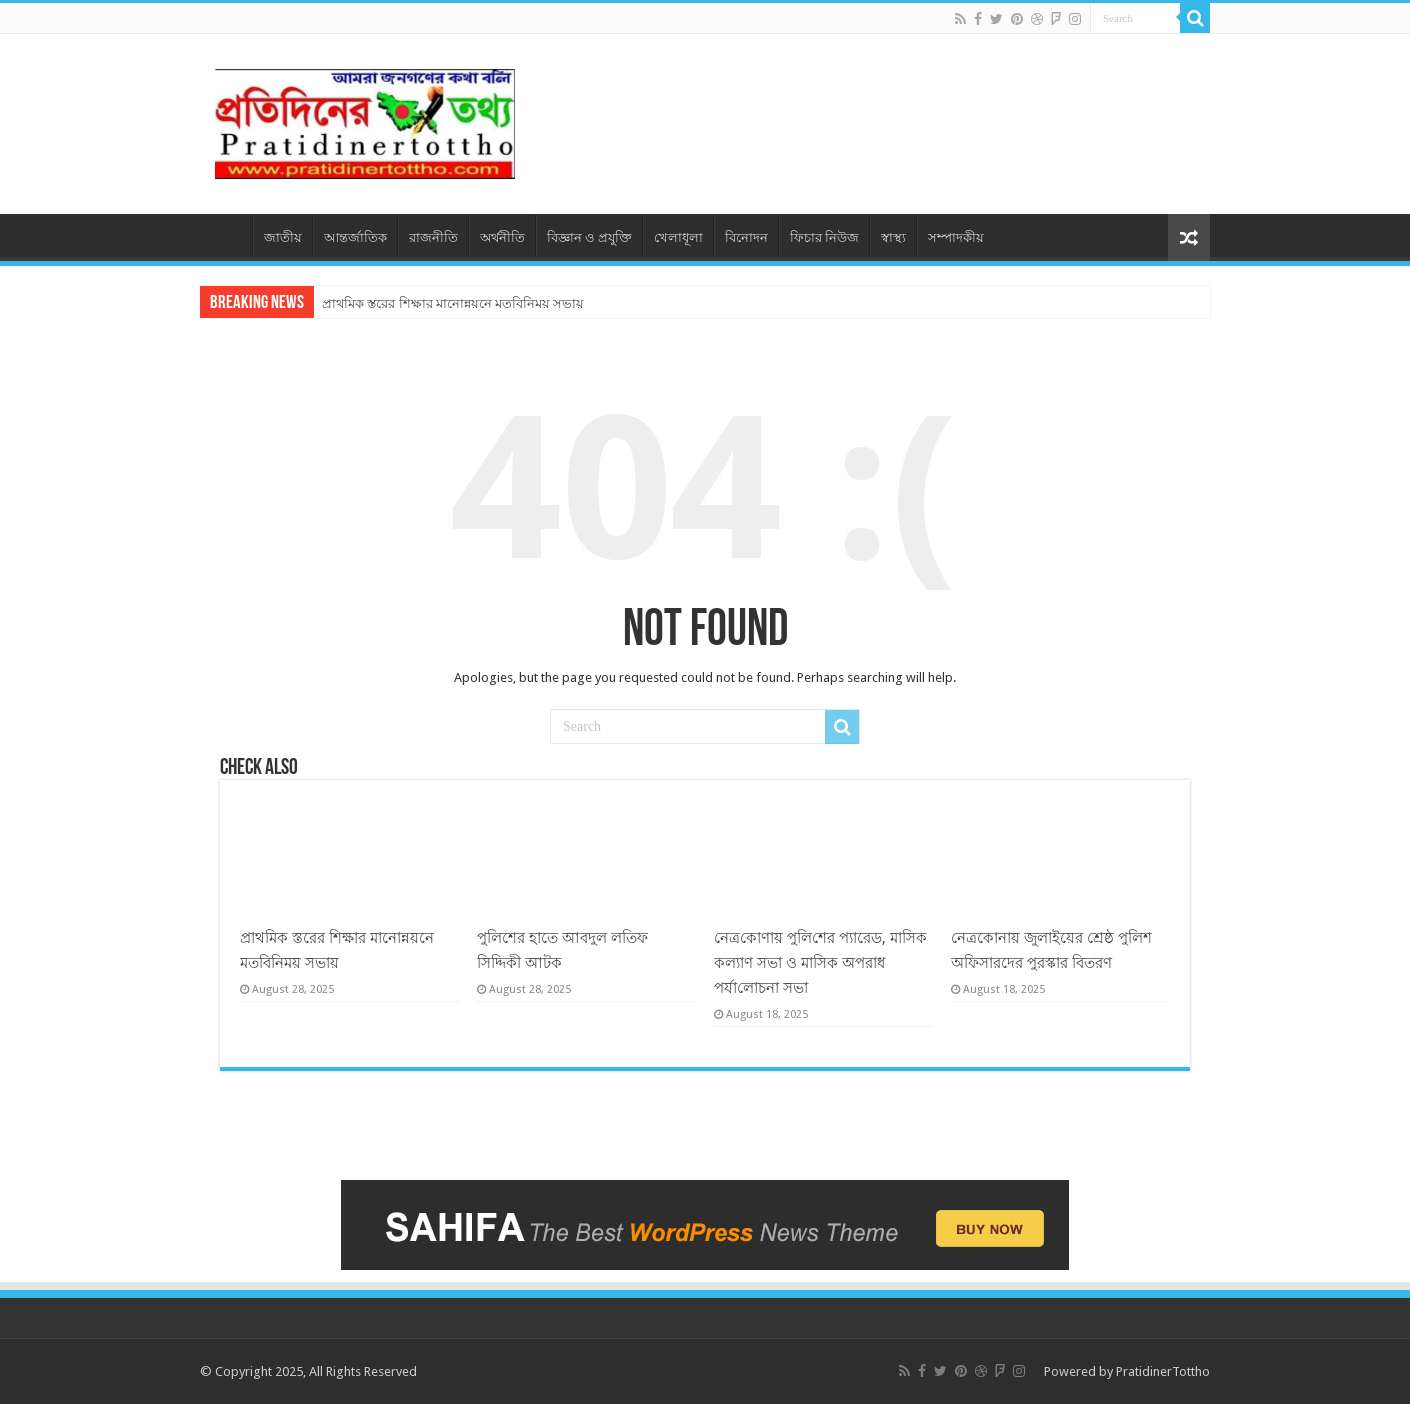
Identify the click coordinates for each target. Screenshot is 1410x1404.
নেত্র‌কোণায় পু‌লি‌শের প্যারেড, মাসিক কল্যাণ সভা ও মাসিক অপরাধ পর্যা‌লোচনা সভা (820, 963)
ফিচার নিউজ (824, 237)
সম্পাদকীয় (956, 237)
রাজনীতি (433, 237)
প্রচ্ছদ (226, 235)
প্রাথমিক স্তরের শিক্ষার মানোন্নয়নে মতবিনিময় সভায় (453, 303)
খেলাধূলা (678, 237)
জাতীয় (283, 237)
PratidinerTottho (1163, 1371)
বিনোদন (746, 237)
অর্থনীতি (502, 237)
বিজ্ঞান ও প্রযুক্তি (589, 237)
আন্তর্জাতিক (355, 237)
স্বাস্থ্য (893, 237)
